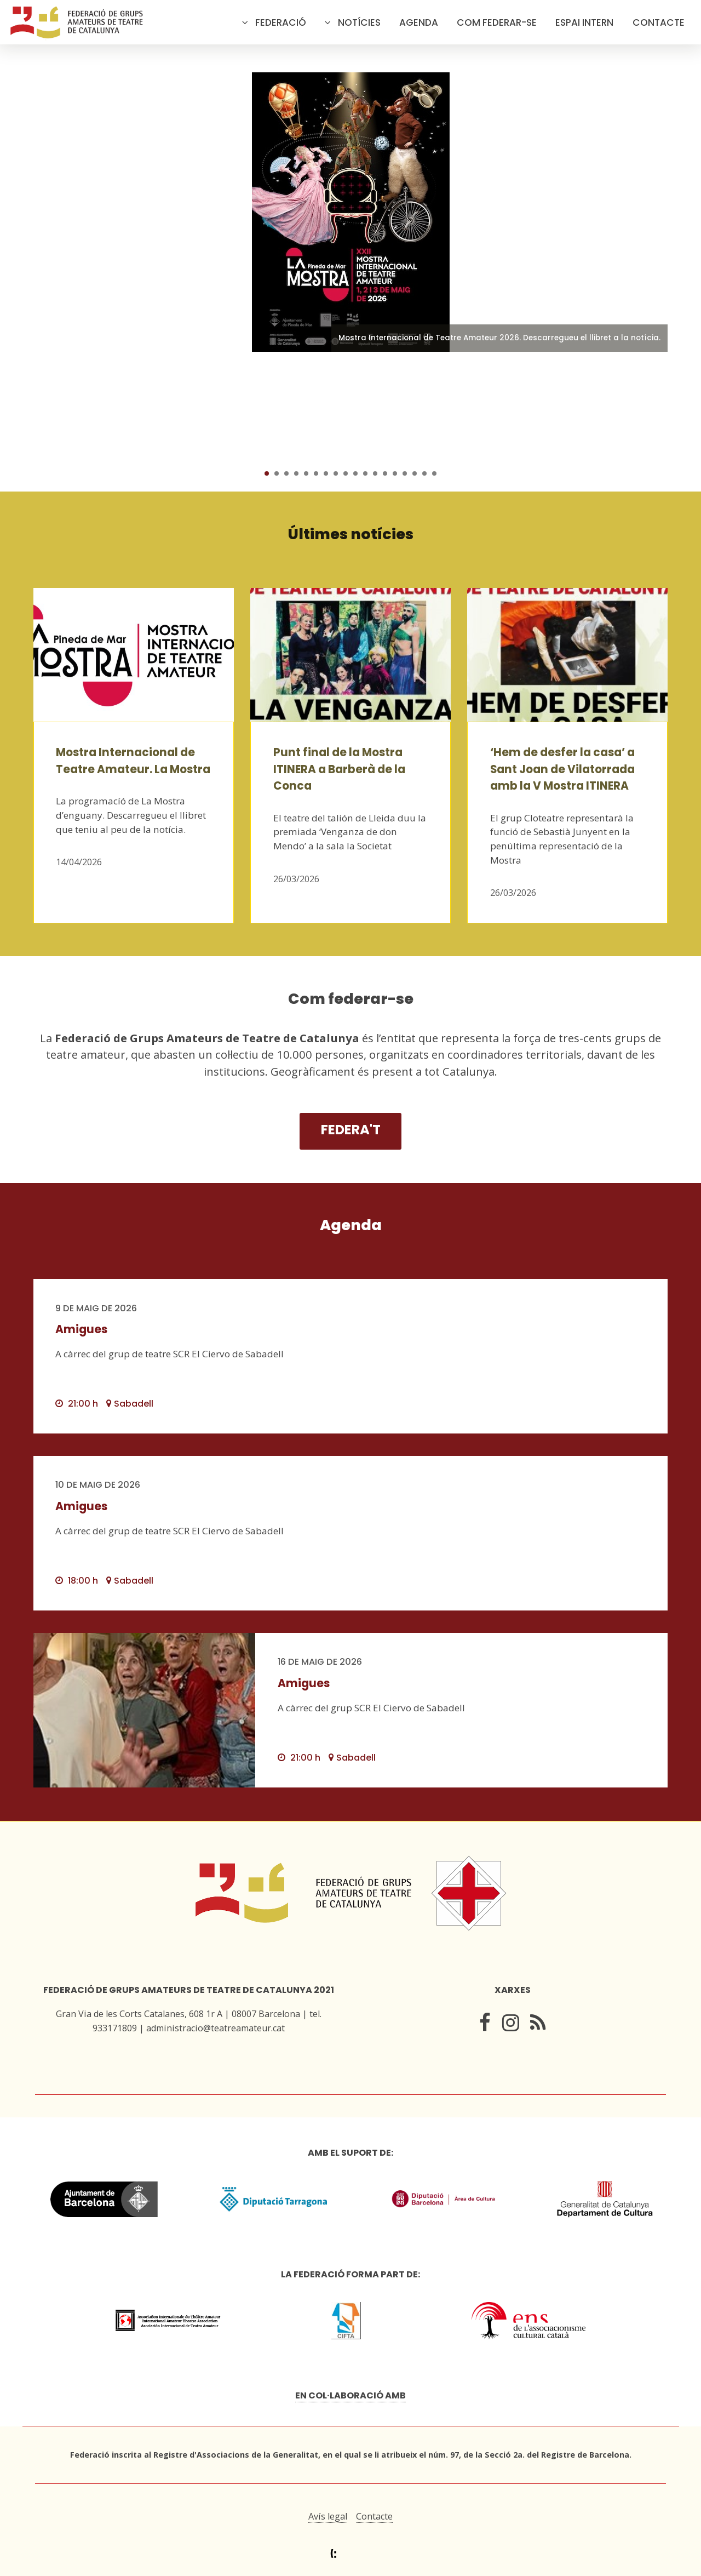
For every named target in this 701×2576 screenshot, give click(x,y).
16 (414, 473)
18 (434, 473)
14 (395, 473)
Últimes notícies (350, 534)
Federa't (351, 1129)
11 (365, 473)
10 (355, 473)
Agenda (418, 22)
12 (375, 473)
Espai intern (584, 22)
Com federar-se (497, 22)
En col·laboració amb (350, 2395)
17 (424, 473)
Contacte (659, 22)
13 (385, 473)
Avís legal (327, 2516)
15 (405, 473)
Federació (280, 22)
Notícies (359, 22)
